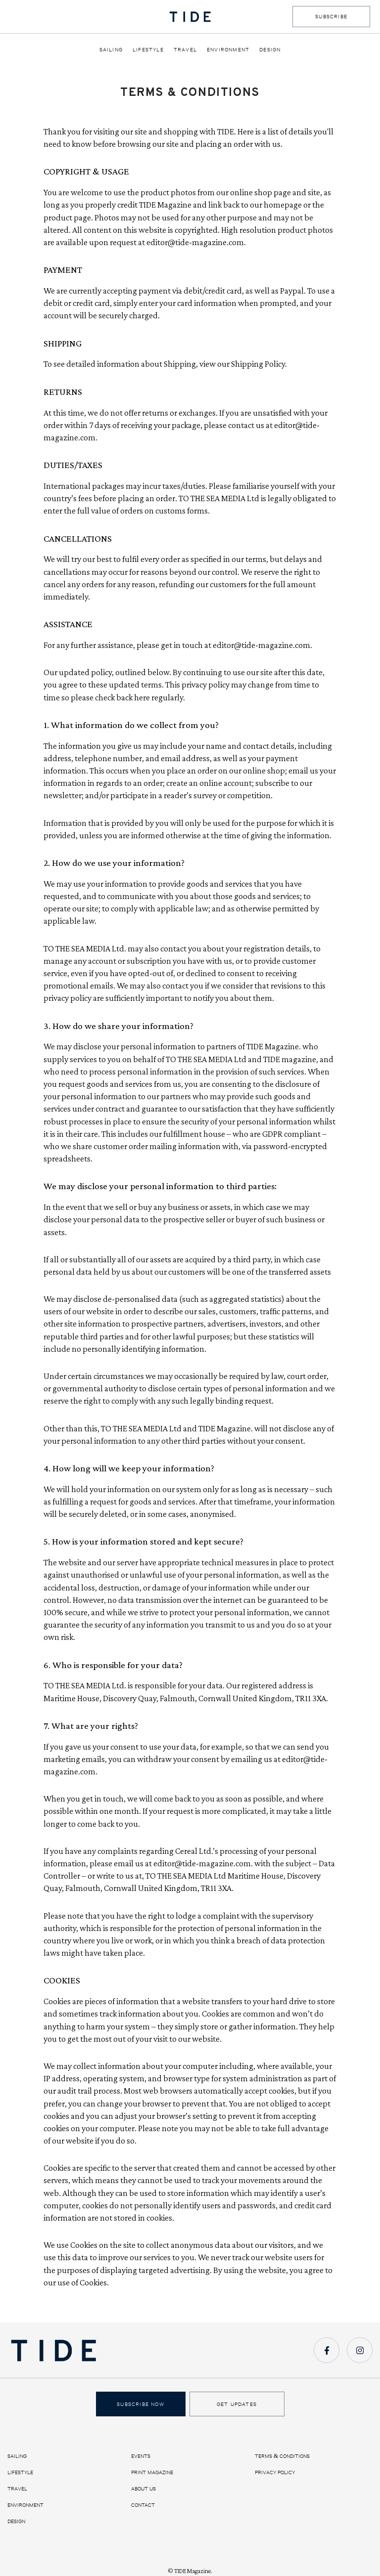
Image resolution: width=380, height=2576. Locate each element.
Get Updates (237, 2404)
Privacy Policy (275, 2472)
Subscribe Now (140, 2404)
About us (143, 2488)
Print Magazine (152, 2472)
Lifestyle (148, 49)
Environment (228, 49)
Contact (143, 2504)
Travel (185, 49)
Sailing (111, 49)
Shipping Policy (258, 364)
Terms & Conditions (282, 2455)
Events (140, 2455)
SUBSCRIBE (331, 16)
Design (270, 49)
